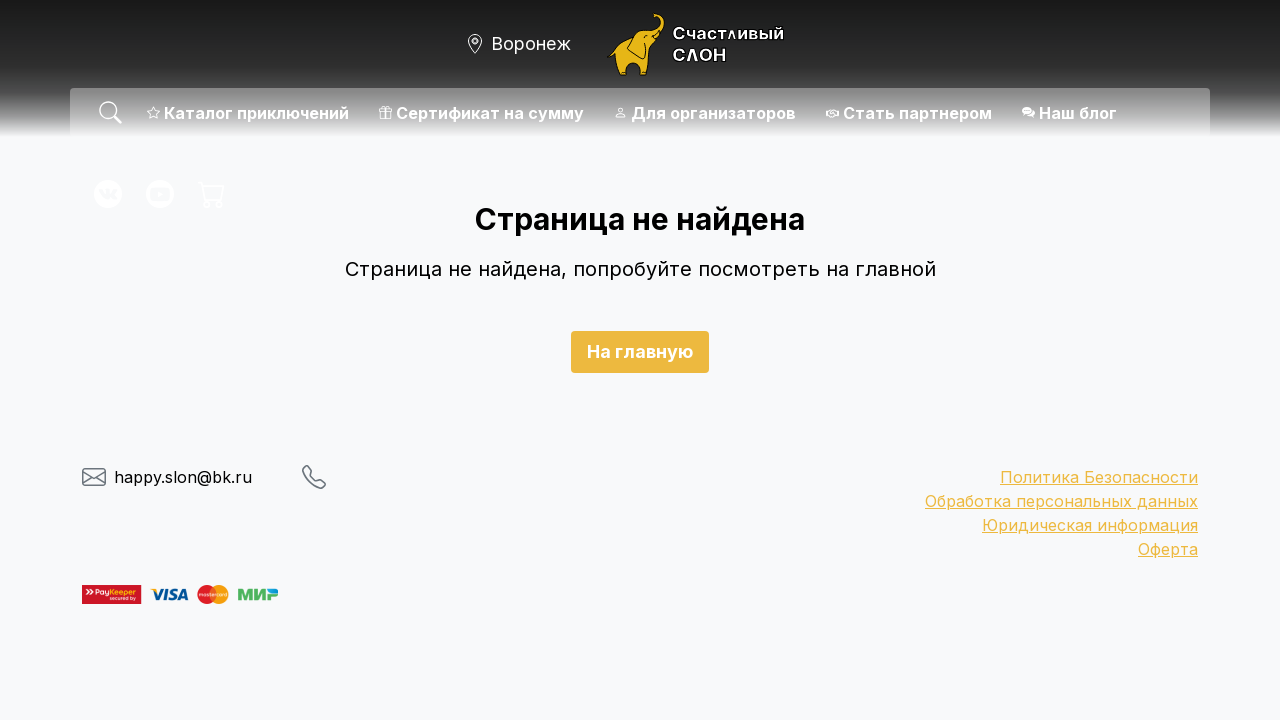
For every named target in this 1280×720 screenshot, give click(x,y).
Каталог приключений (248, 113)
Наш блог (1069, 113)
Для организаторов (705, 113)
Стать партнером (909, 113)
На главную (640, 351)
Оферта (1168, 549)
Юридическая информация (1090, 525)
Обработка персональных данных (1061, 501)
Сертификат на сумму (481, 113)
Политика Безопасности (1099, 477)
